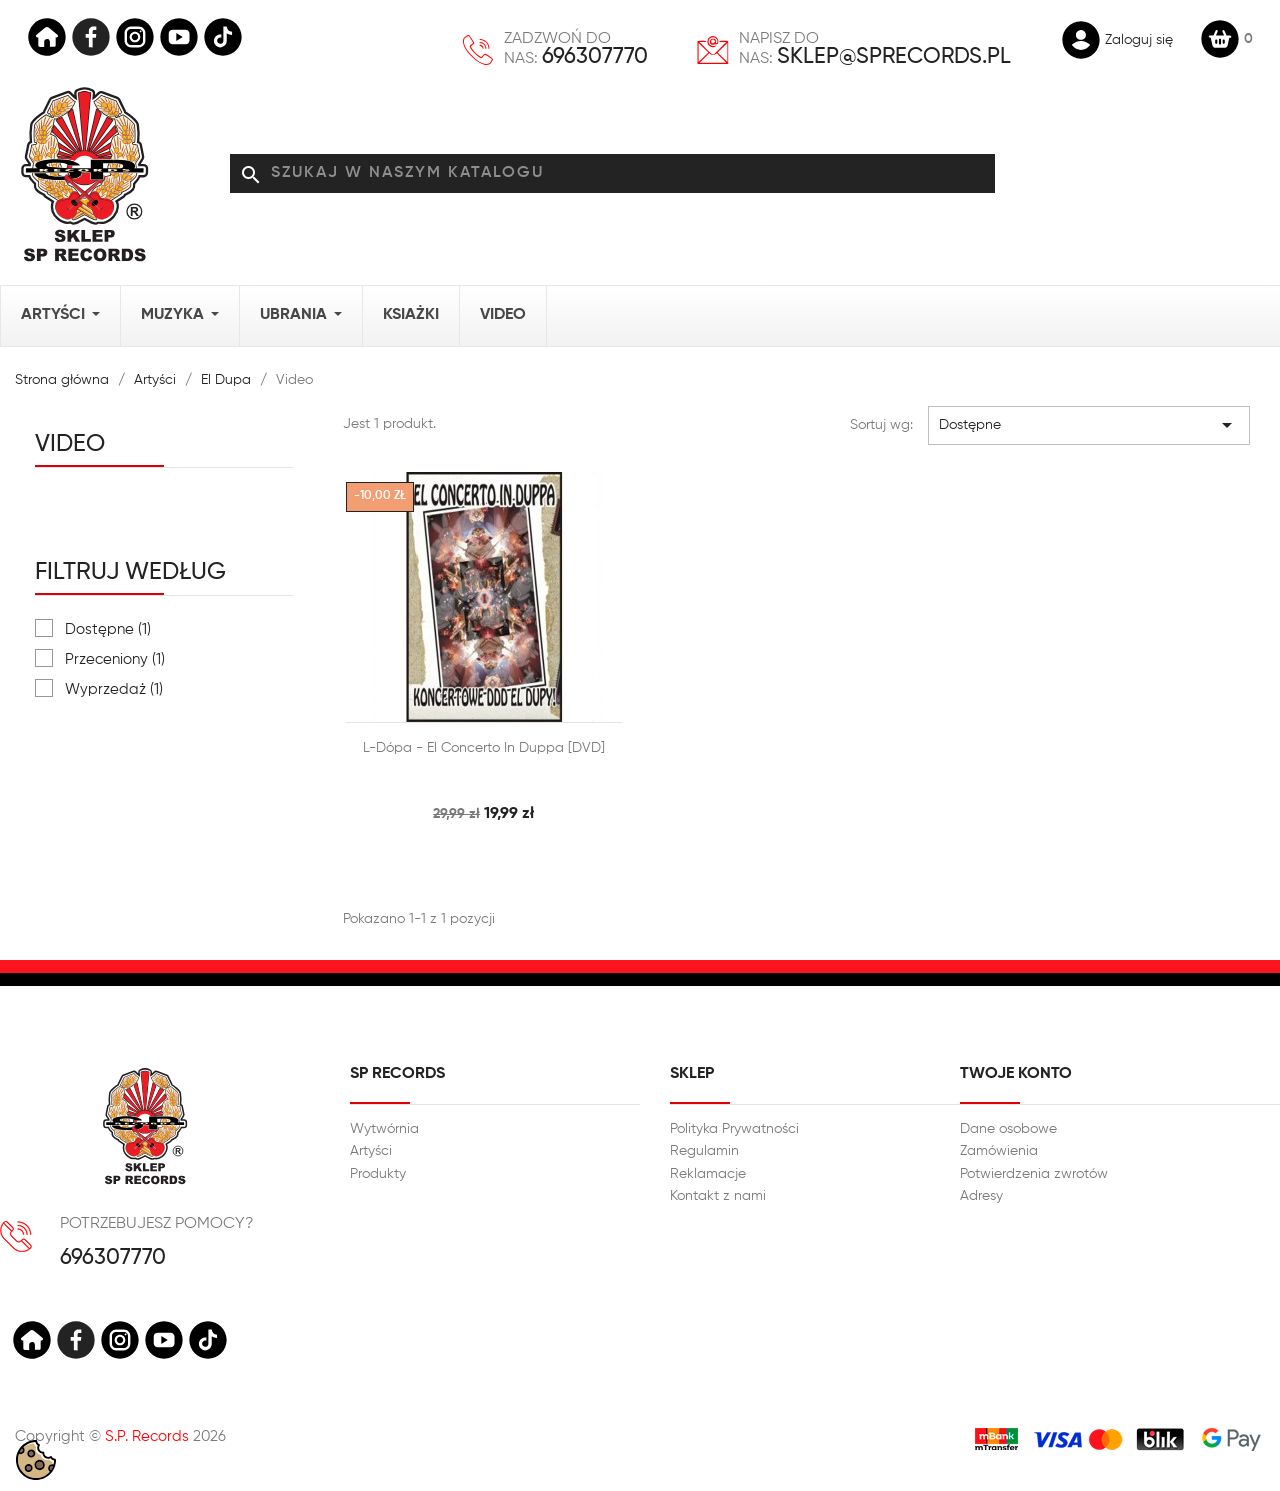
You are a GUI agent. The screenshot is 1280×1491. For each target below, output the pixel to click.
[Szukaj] (612, 174)
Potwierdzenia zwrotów (1034, 1174)
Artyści (371, 1151)
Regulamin (704, 1151)
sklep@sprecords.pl (894, 57)
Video (70, 444)
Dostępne (108, 629)
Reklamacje (708, 1174)
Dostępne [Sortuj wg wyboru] (1089, 425)
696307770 (595, 57)
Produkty (378, 1174)
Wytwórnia (384, 1129)
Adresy (981, 1196)
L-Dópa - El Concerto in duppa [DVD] (484, 748)
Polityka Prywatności (734, 1129)
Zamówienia (999, 1151)
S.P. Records (147, 1436)
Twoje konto (1016, 1074)
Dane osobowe (1008, 1129)
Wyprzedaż (114, 689)
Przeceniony (115, 659)
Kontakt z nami (718, 1196)
